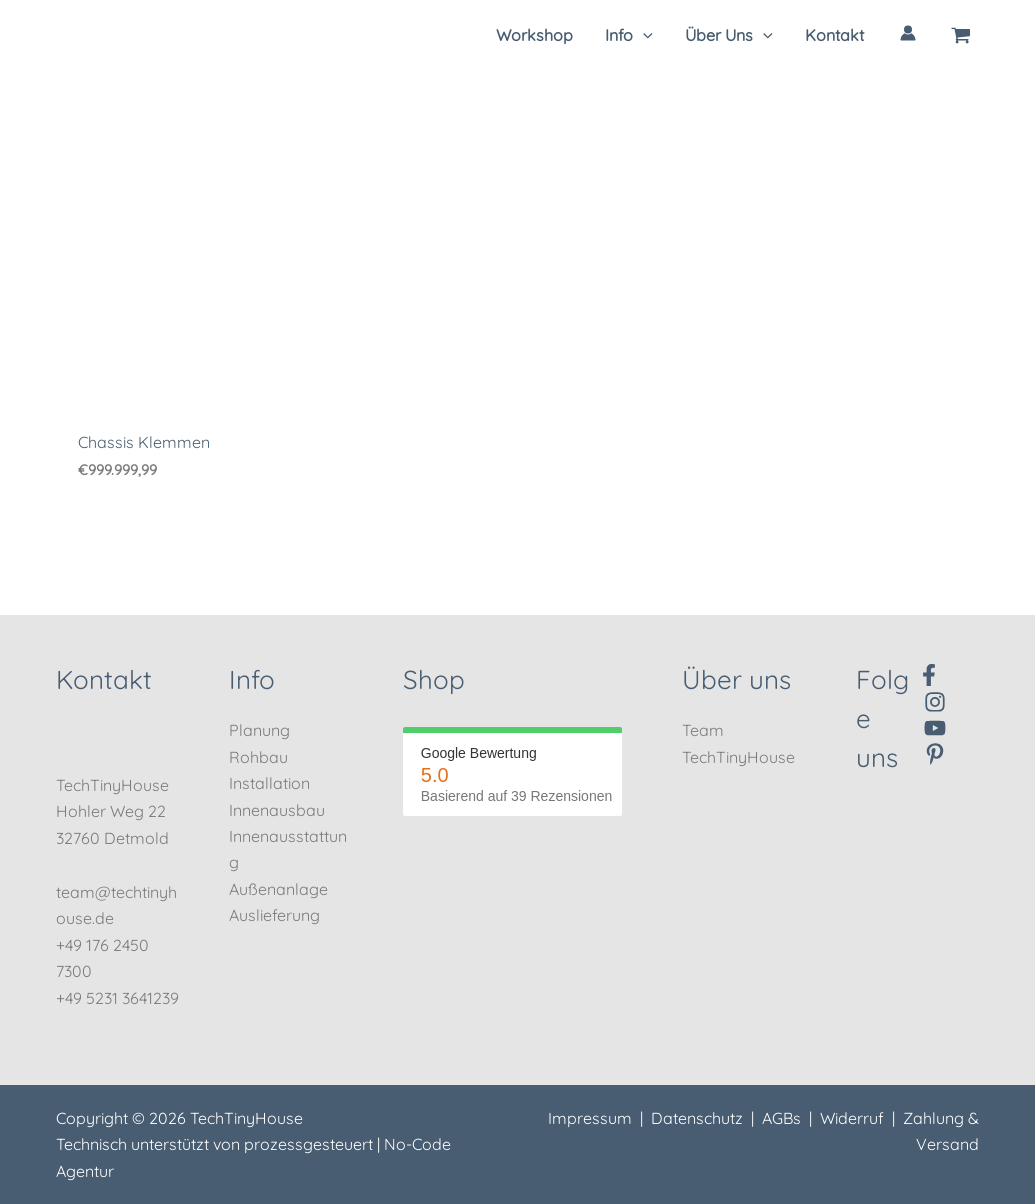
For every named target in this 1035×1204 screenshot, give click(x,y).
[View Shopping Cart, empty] (961, 35)
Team (703, 730)
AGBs (781, 1118)
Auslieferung (274, 915)
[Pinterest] (935, 754)
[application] (643, 35)
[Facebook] (929, 675)
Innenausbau (277, 810)
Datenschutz (697, 1118)
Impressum (590, 1118)
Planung (259, 730)
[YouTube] (935, 728)
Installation (269, 783)
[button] (629, 35)
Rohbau (258, 757)
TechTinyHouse (738, 757)
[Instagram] (935, 702)
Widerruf (852, 1118)
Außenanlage (278, 889)
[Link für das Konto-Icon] (908, 33)
